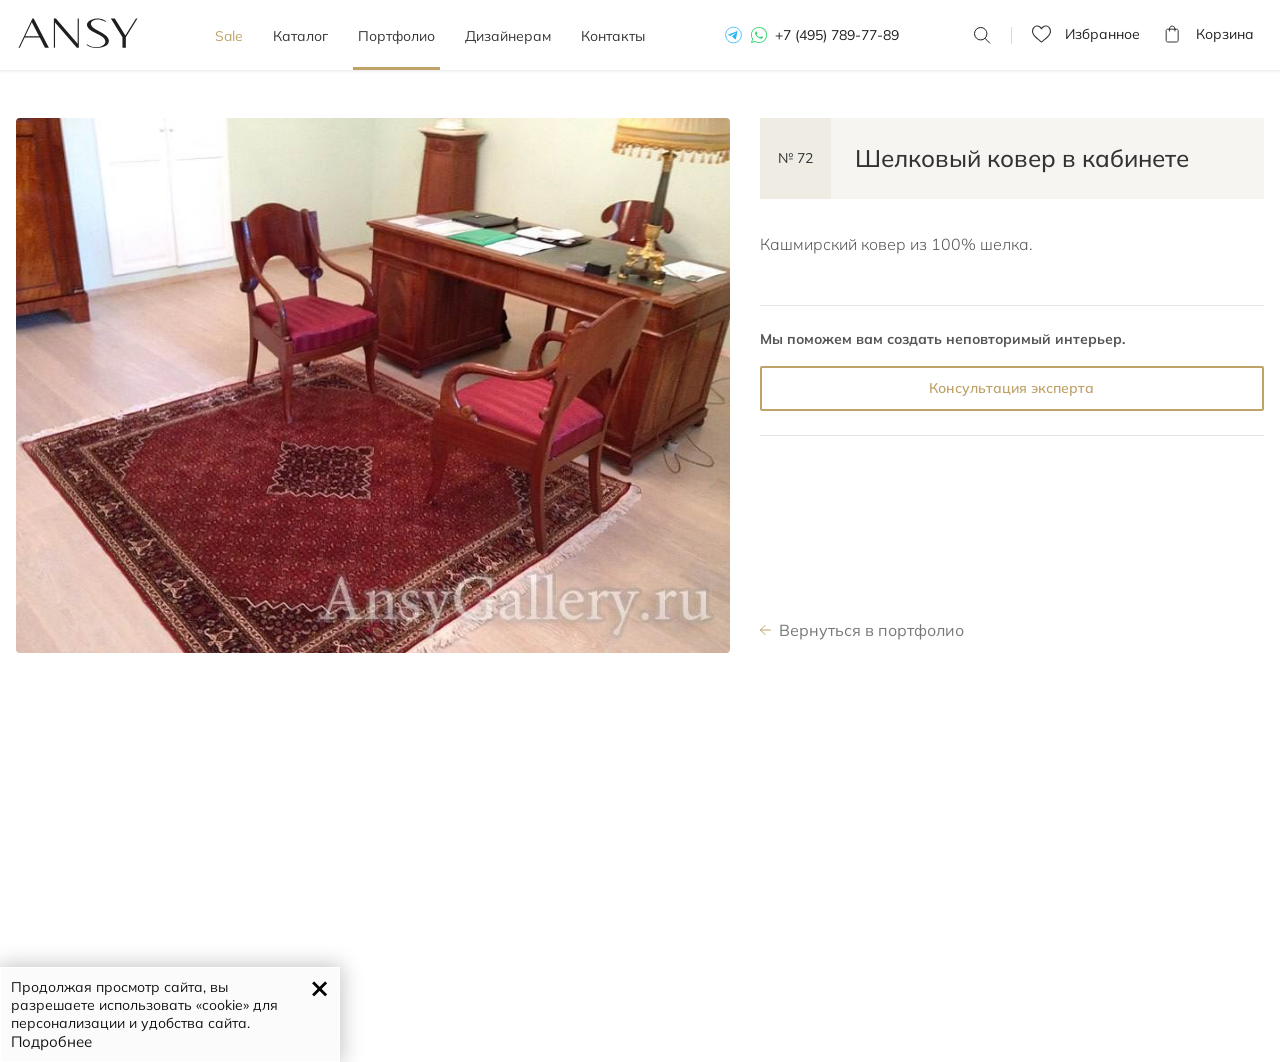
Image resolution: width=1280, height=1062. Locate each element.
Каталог (300, 36)
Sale (229, 36)
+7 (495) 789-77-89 (837, 35)
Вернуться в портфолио (871, 630)
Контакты (613, 36)
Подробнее (51, 1041)
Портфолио (396, 36)
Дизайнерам (508, 36)
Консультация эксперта (1011, 388)
